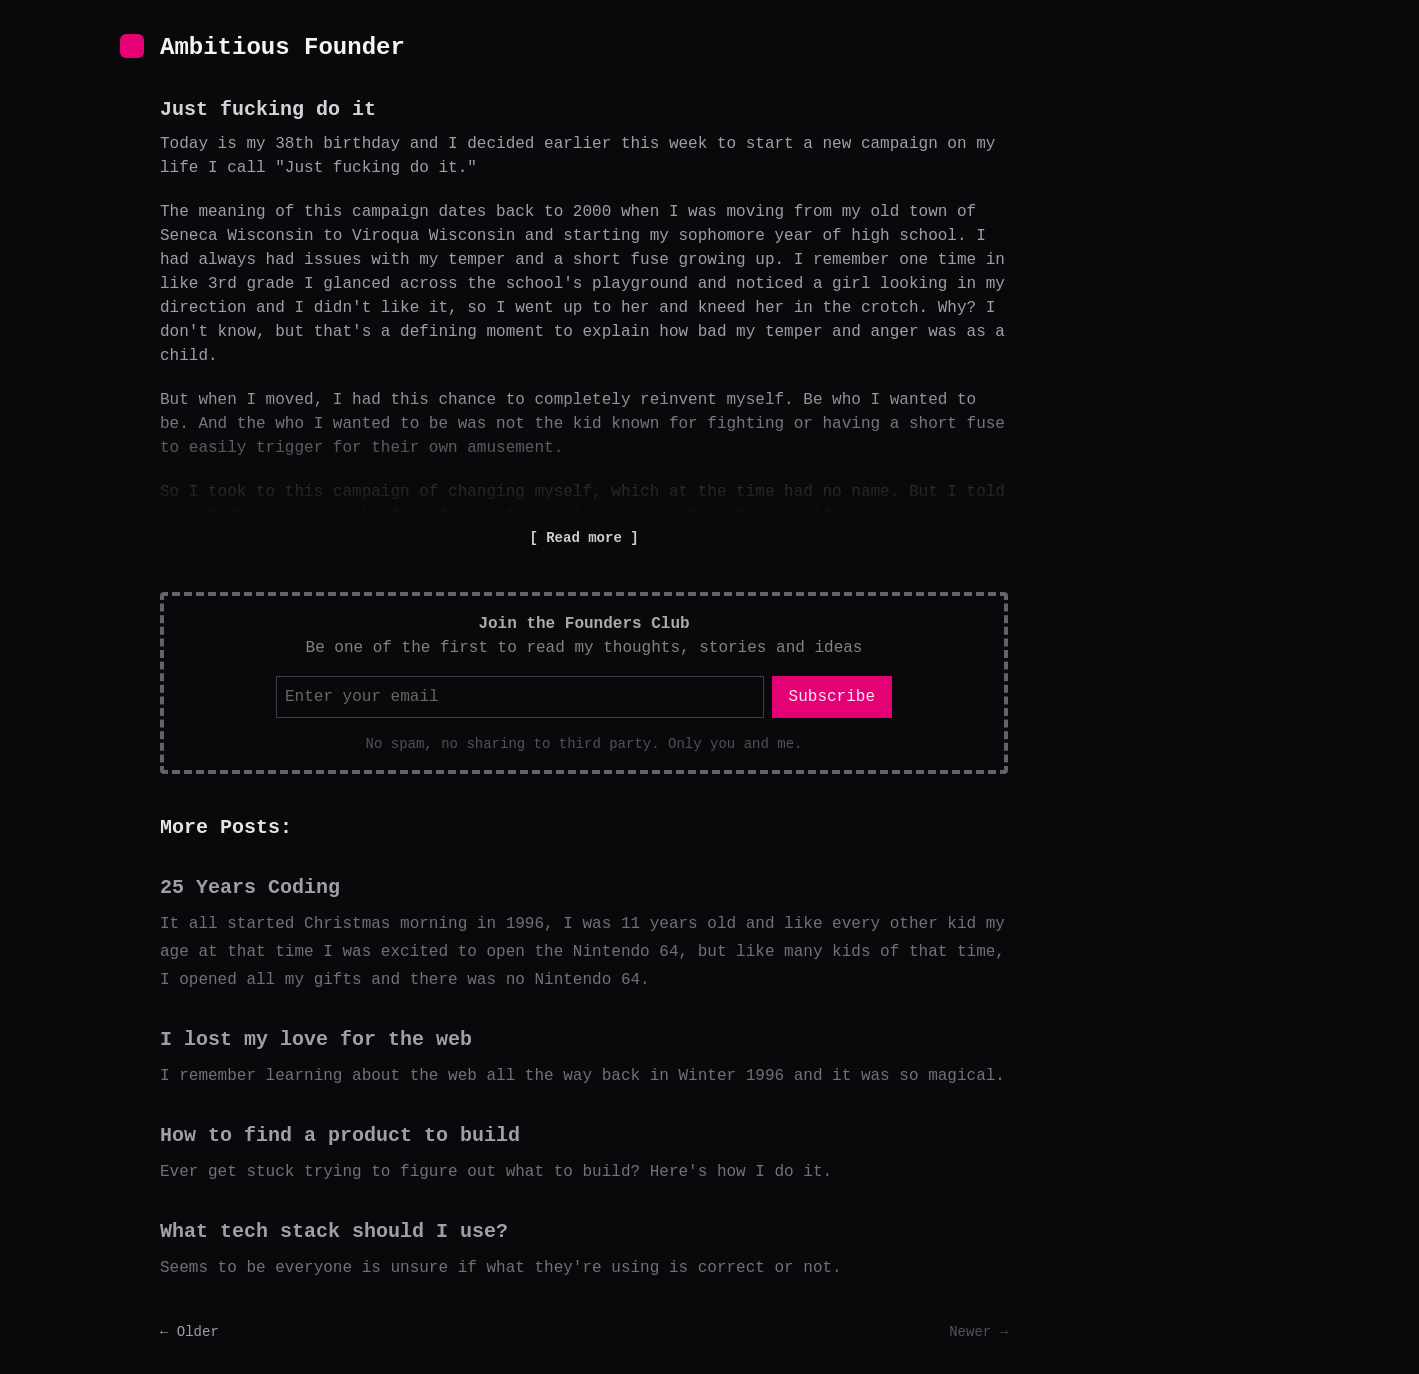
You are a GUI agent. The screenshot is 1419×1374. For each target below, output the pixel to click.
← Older (189, 1332)
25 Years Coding (250, 887)
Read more (584, 538)
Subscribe (832, 697)
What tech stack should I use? (334, 1231)
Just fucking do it (268, 109)
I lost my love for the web (316, 1039)
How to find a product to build (340, 1135)
